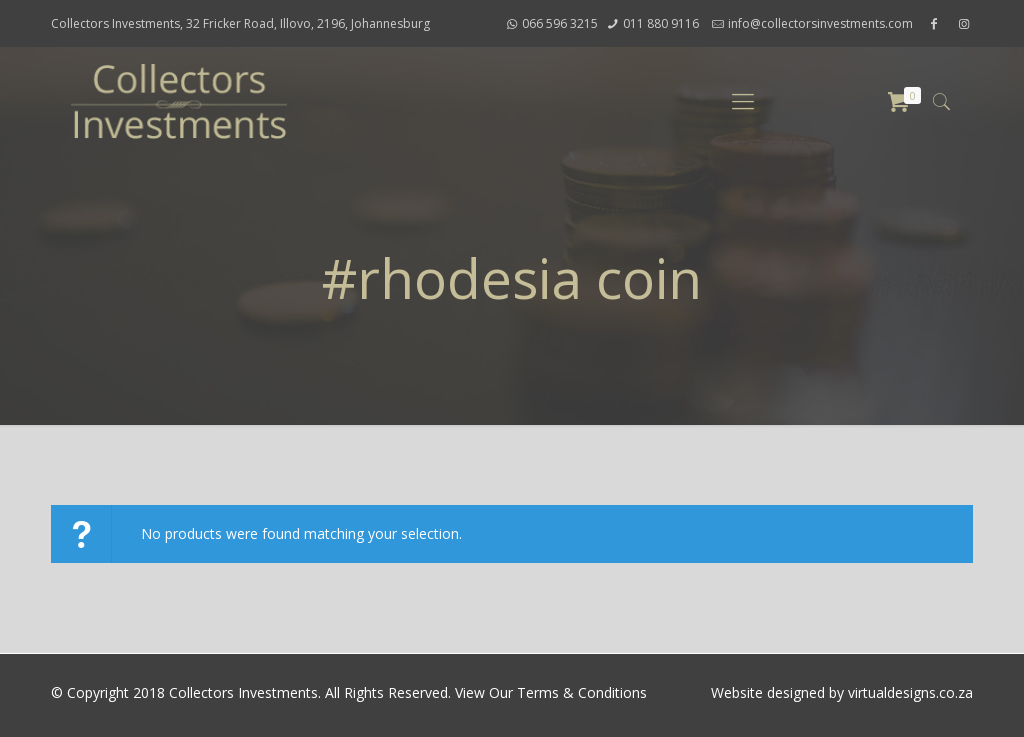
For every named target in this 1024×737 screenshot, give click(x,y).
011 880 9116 (661, 23)
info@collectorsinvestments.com (820, 23)
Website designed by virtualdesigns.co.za (842, 692)
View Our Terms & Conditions (551, 692)
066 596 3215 (560, 23)
